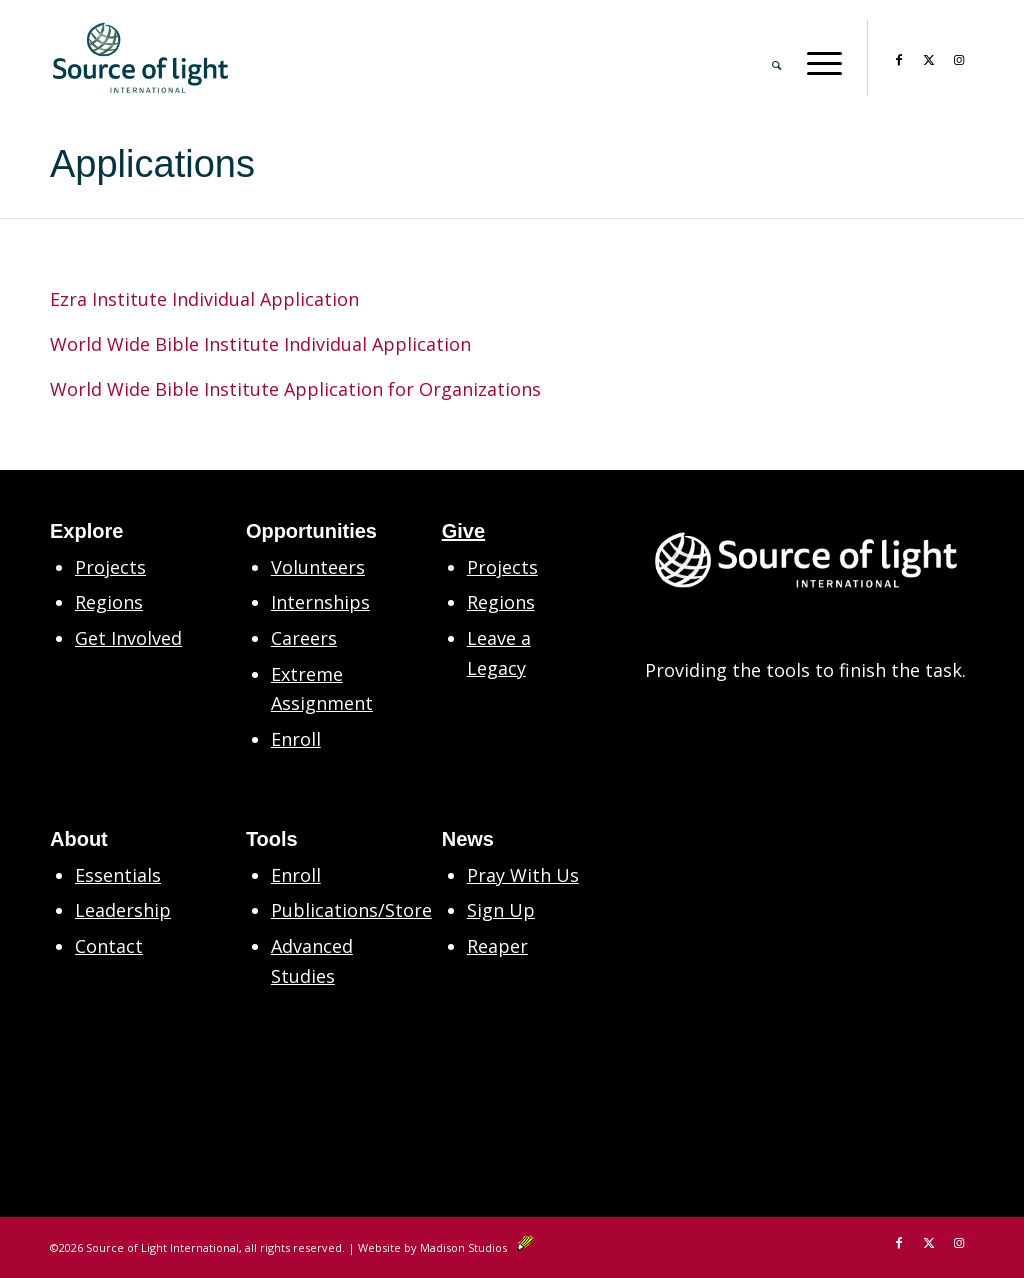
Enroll (296, 739)
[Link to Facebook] (899, 57)
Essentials (118, 875)
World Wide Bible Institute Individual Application (260, 344)
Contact (109, 946)
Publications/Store (351, 910)
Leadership (123, 910)
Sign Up (501, 910)
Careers (304, 638)
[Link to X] (929, 57)
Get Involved (128, 638)
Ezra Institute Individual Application (204, 299)
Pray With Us (523, 875)
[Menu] (818, 58)
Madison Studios (477, 1247)
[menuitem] (776, 58)
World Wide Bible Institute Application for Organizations (295, 389)
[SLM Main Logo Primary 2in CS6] (140, 58)
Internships (320, 602)
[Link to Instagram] (959, 57)
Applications (152, 164)
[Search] (776, 58)
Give (463, 531)
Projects (110, 567)
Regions (109, 602)
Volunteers (318, 567)
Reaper (497, 946)
